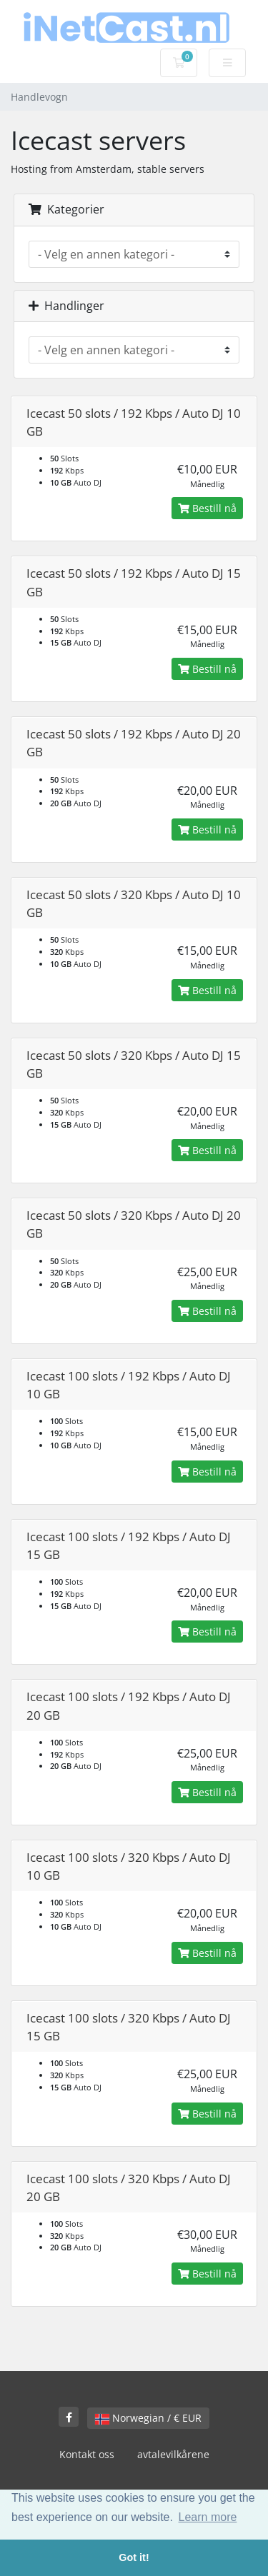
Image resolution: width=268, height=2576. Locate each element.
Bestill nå (207, 508)
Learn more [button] (208, 2517)
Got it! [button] (134, 2557)
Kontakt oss (86, 2454)
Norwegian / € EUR (148, 2418)
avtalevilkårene (173, 2454)
